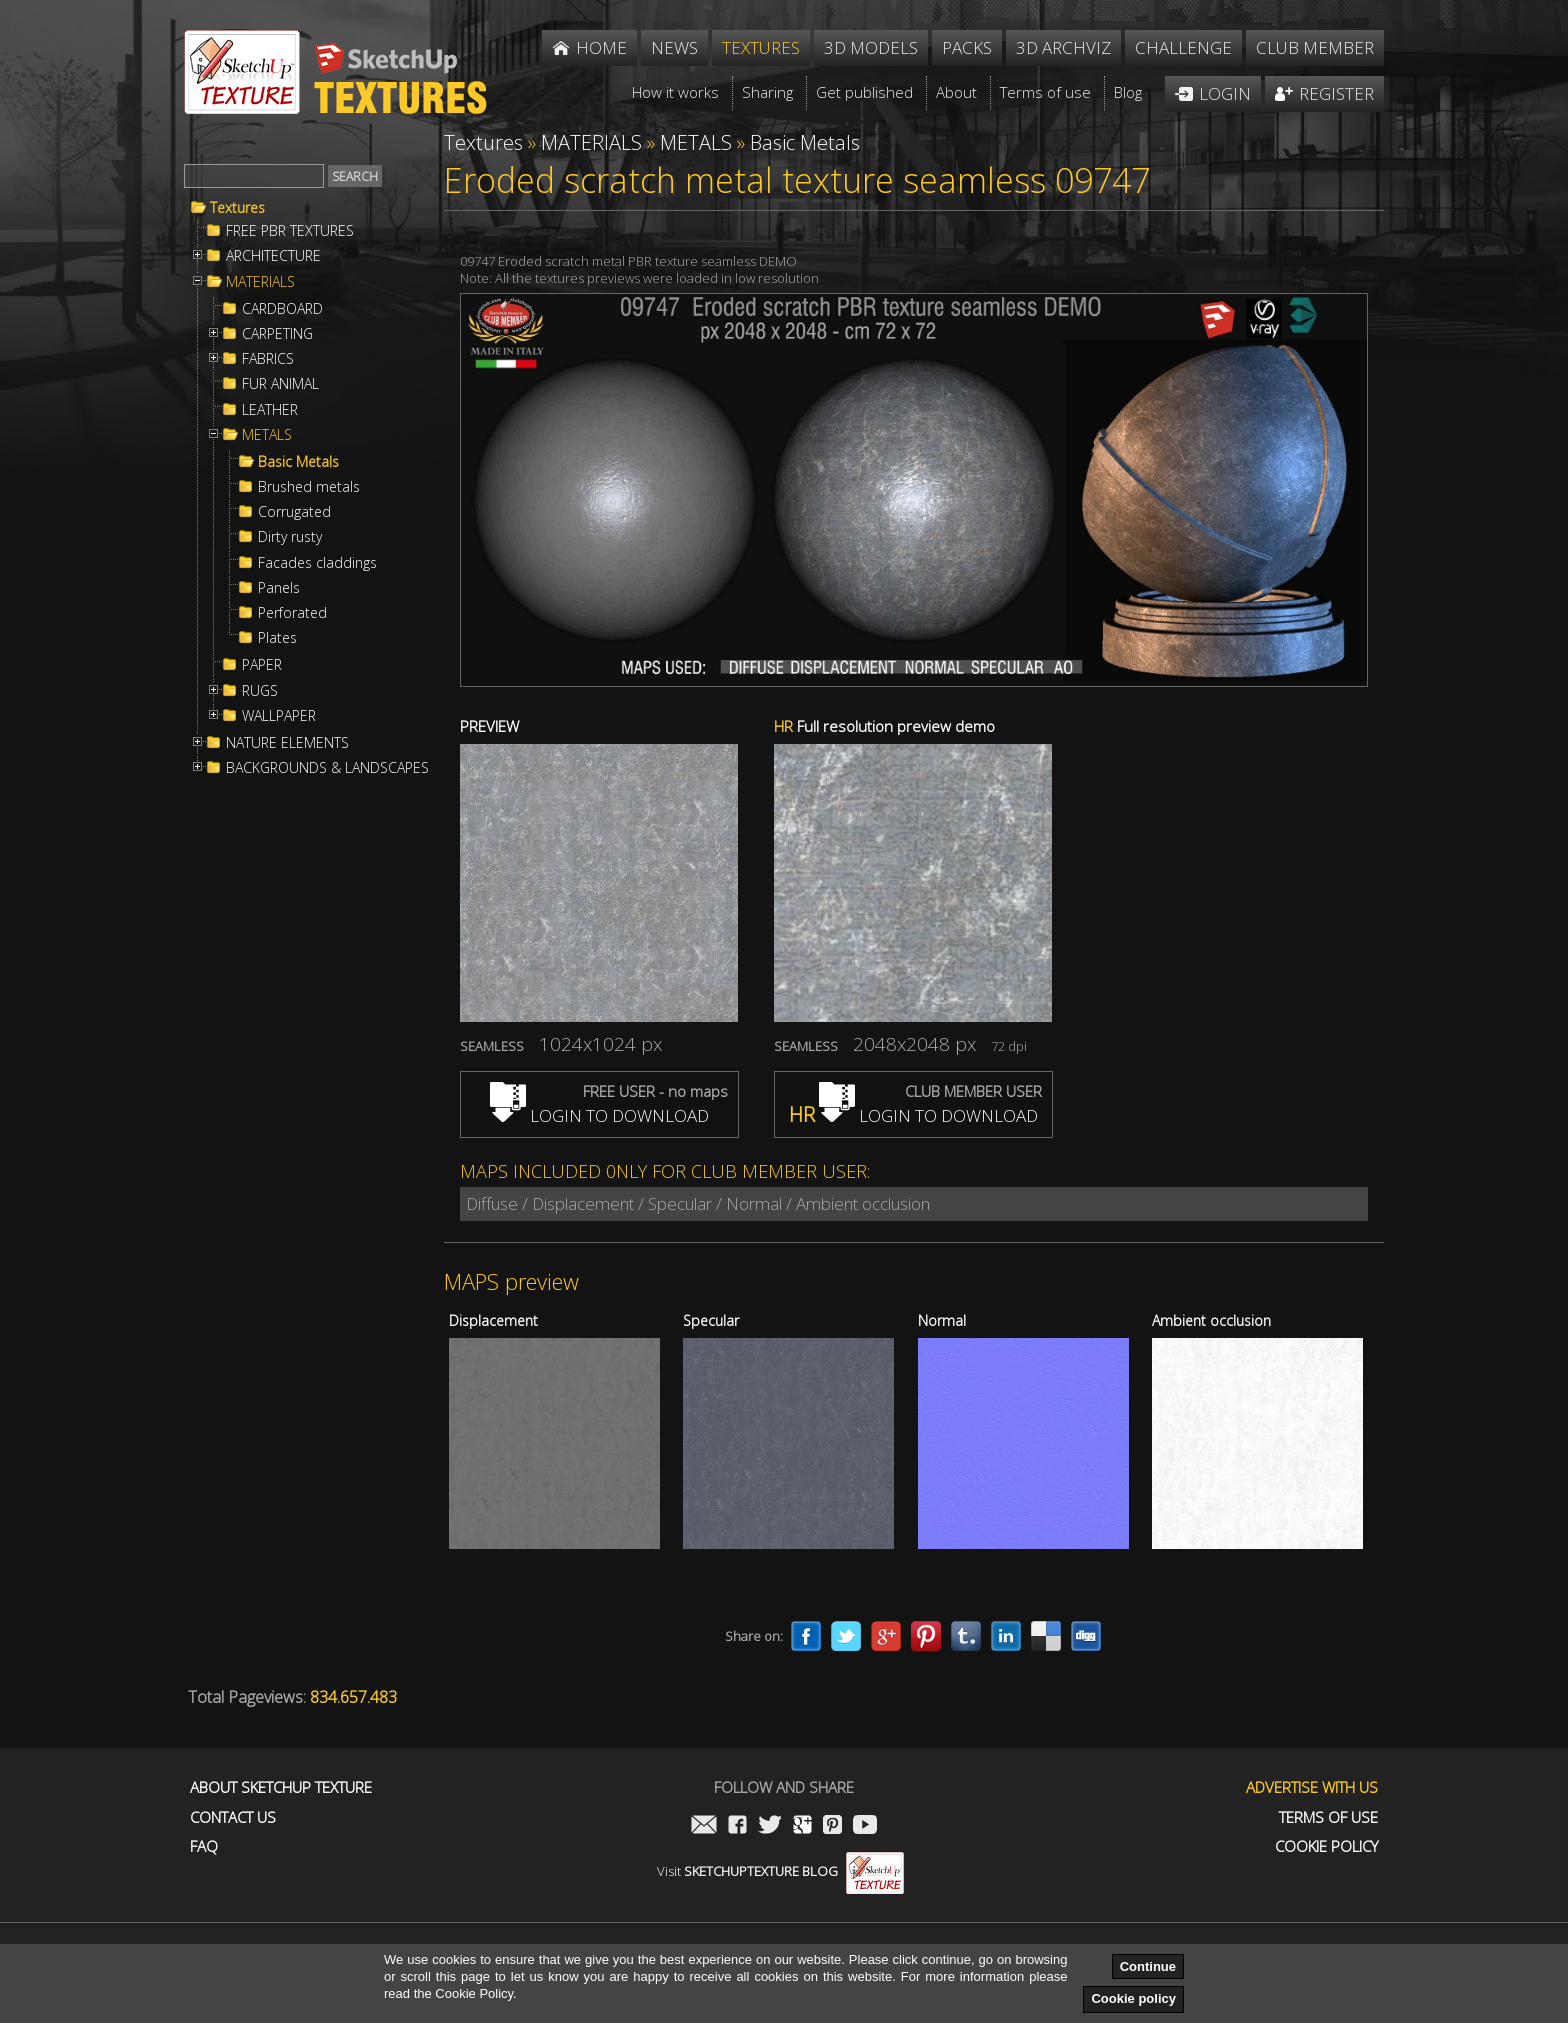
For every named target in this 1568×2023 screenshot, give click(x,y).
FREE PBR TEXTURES (290, 231)
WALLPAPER (279, 716)
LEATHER (270, 410)
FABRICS (268, 359)
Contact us (233, 1817)
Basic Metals (298, 462)
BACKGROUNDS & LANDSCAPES (327, 768)
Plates (277, 638)
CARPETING (277, 334)
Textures (237, 208)
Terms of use (1328, 1817)
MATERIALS (260, 282)
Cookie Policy (1326, 1846)
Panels (279, 588)
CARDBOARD (282, 309)
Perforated (292, 613)
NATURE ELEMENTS (287, 743)
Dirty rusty (290, 537)
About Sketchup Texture (281, 1787)
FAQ (204, 1846)
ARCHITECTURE (273, 256)
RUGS (260, 691)
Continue (1148, 1966)
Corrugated (294, 512)
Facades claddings (317, 563)
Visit (780, 1871)
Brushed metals (309, 487)
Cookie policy (1133, 1998)
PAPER (262, 665)
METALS (267, 435)
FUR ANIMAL (280, 384)
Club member (1315, 47)
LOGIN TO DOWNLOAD (599, 1115)
